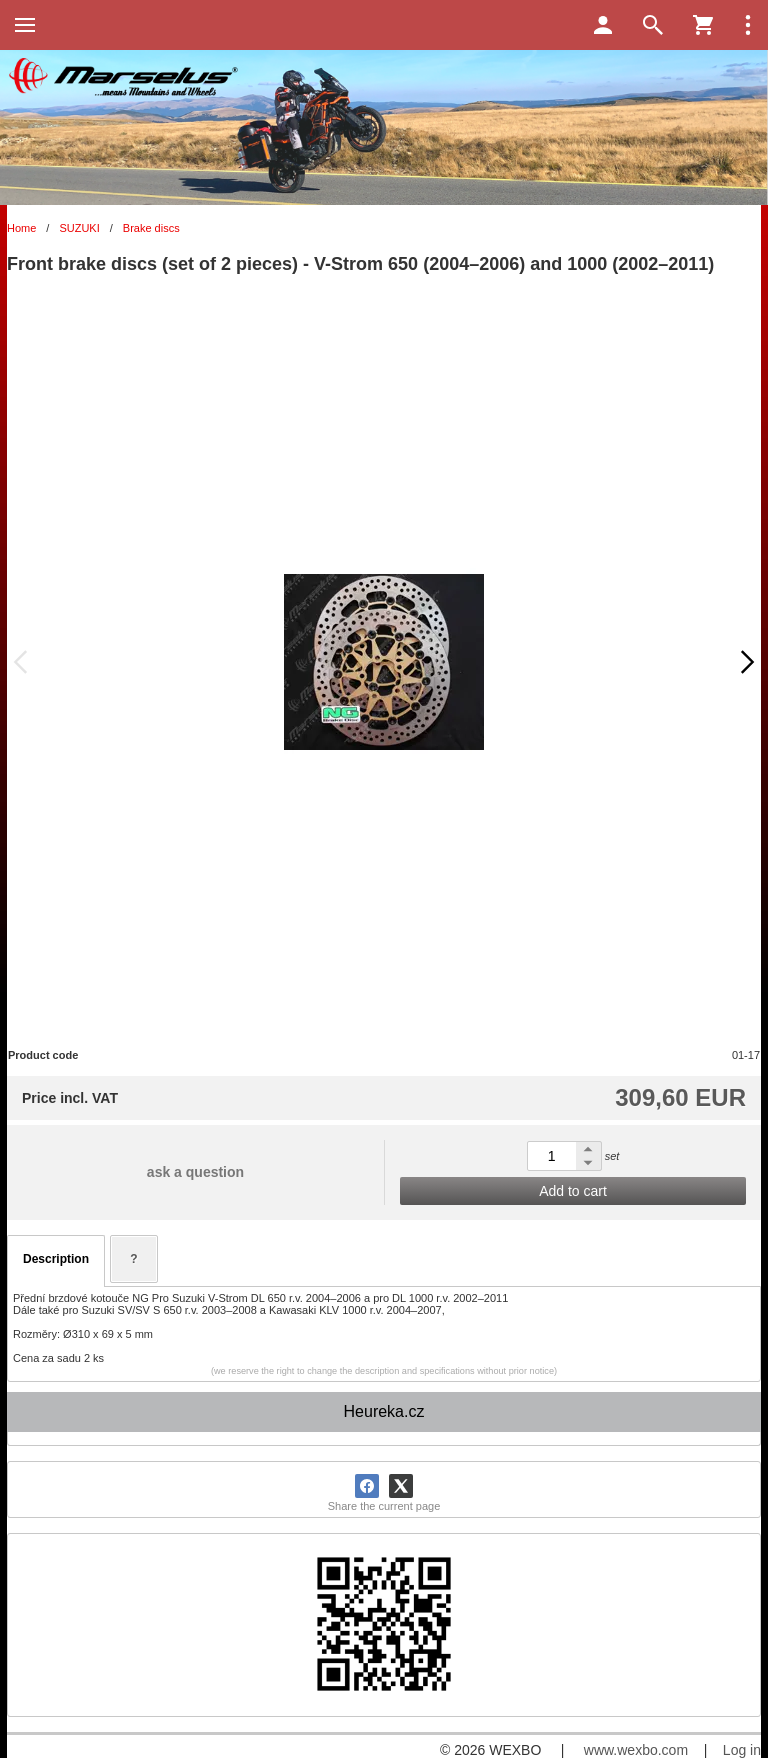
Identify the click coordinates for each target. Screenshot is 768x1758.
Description (56, 1259)
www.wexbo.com (636, 1750)
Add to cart (573, 1191)
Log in (742, 1750)
